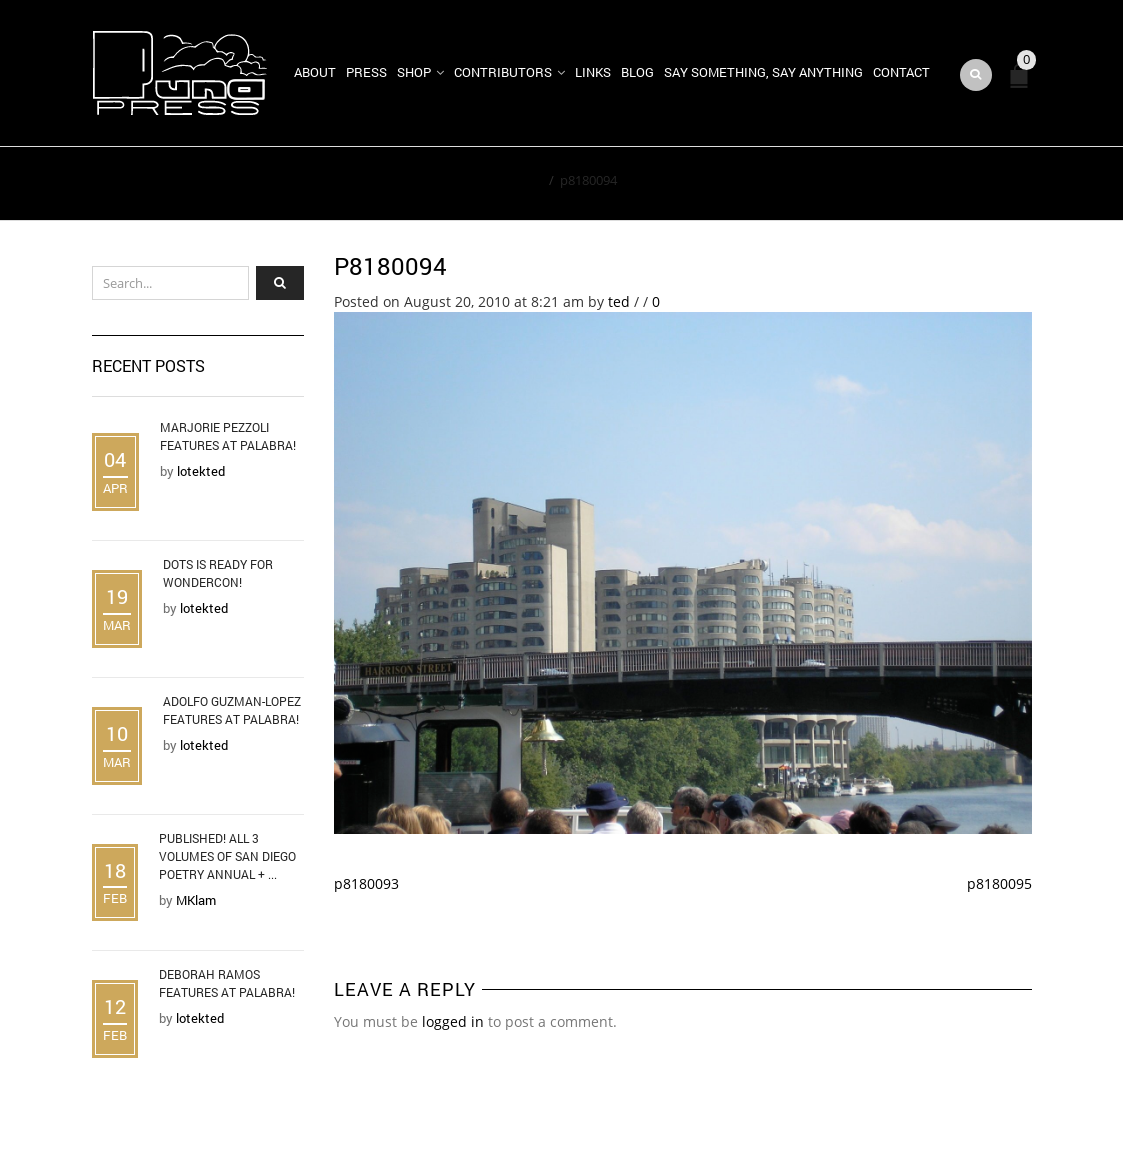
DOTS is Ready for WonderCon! (218, 573)
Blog (637, 72)
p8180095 (999, 883)
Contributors (503, 72)
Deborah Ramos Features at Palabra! (227, 983)
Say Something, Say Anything (763, 72)
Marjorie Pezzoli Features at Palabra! (228, 436)
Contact (901, 72)
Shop (414, 72)
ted (619, 301)
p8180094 (390, 266)
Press (366, 72)
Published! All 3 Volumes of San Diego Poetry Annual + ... (227, 856)
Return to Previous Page (940, 184)
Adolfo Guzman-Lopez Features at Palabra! (232, 710)
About (315, 72)
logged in (453, 1021)
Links (593, 72)
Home (524, 180)
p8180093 (366, 883)
